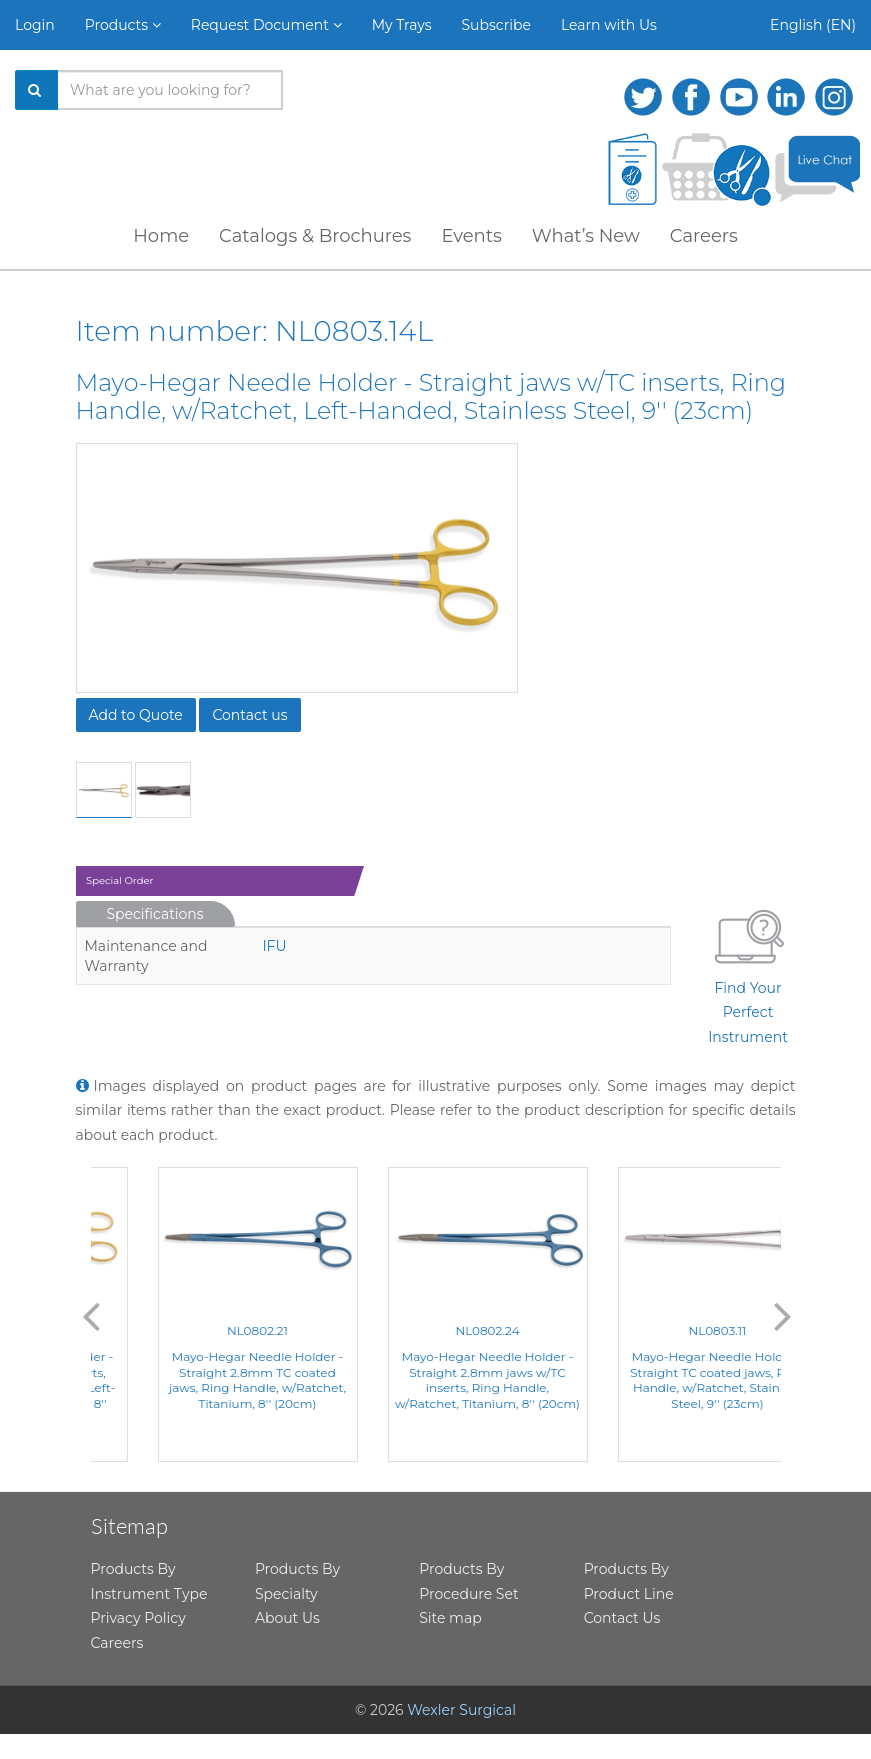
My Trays (402, 25)
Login (35, 25)
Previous (91, 1315)
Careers (704, 236)
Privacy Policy (138, 1618)
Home (161, 236)
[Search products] (170, 90)
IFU (274, 946)
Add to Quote (136, 715)
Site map (450, 1618)
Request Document (266, 25)
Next (783, 1315)
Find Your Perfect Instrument (748, 973)
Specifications (155, 914)
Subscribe (496, 25)
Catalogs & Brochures (315, 236)
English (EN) (813, 25)
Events (471, 236)
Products (123, 25)
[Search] (37, 90)
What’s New (586, 236)
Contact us (249, 715)
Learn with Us (609, 25)
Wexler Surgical (461, 1710)
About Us (287, 1618)
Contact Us (622, 1618)
